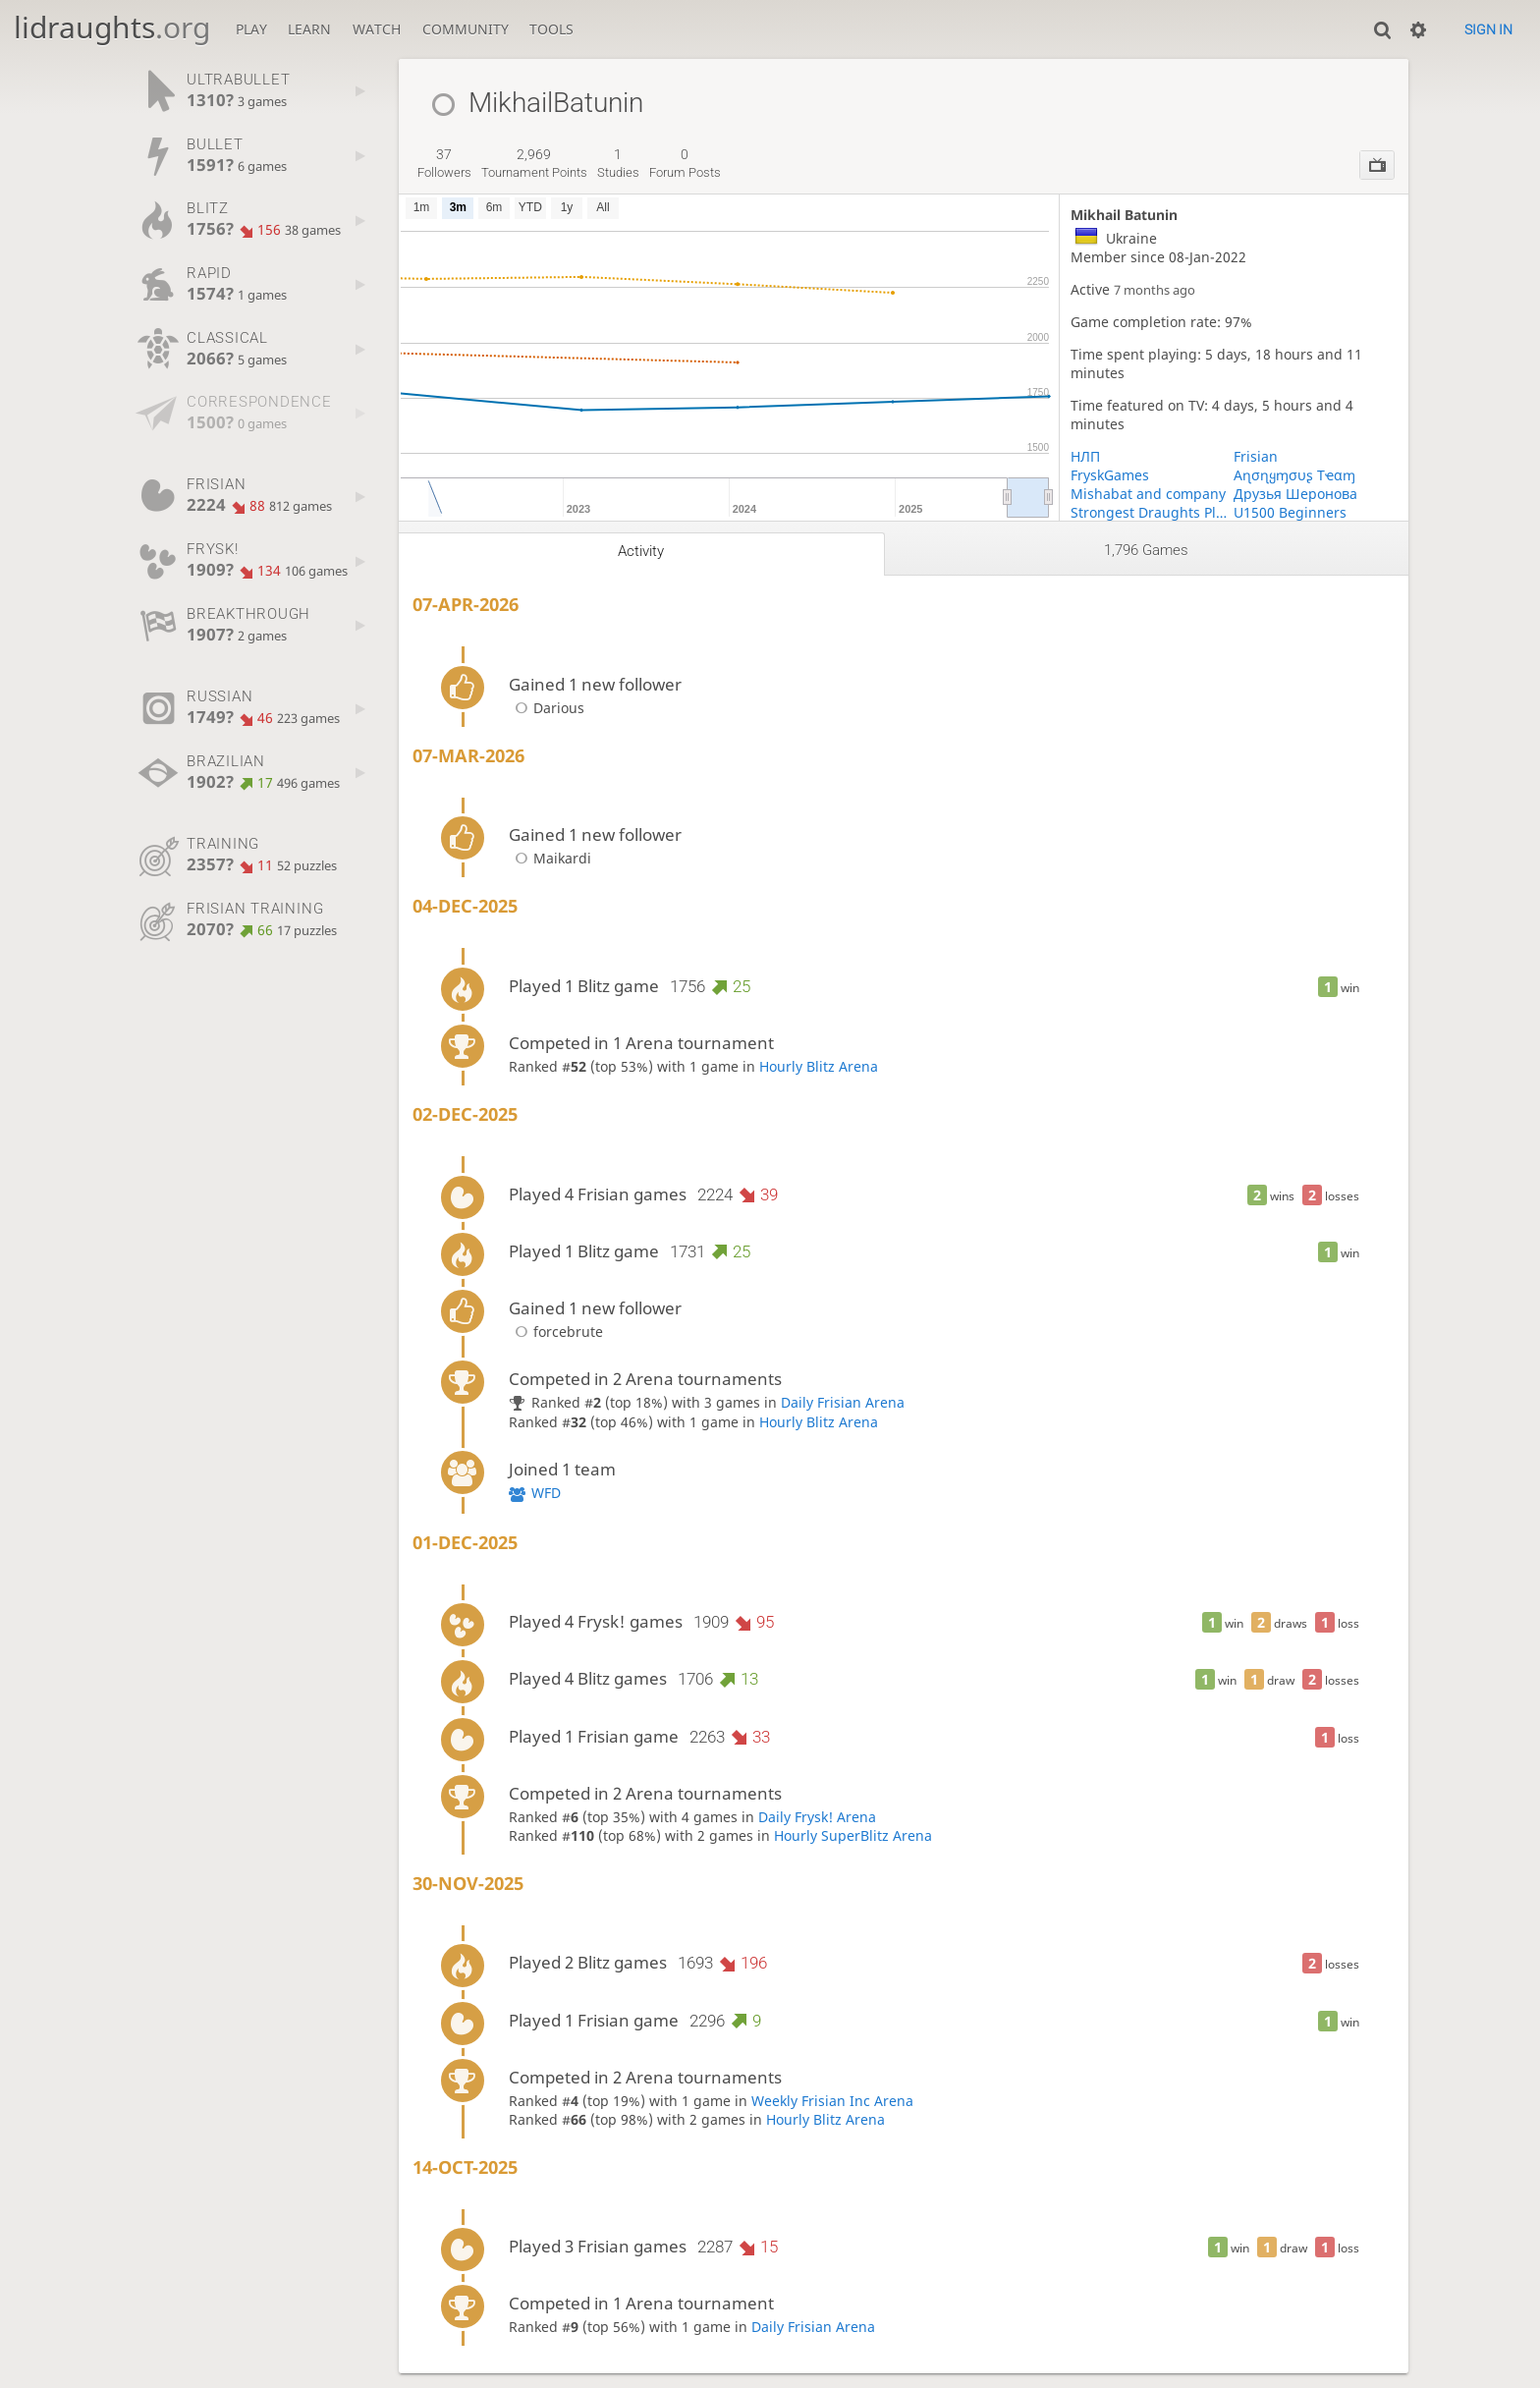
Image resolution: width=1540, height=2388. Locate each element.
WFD (546, 1492)
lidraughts (112, 27)
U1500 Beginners (1290, 512)
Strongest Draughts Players (1152, 512)
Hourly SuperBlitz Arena (853, 1835)
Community (465, 29)
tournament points (534, 163)
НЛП (1085, 456)
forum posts (685, 163)
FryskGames (1110, 475)
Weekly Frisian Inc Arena (832, 2100)
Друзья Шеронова (1295, 493)
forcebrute (556, 1331)
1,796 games (1146, 550)
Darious (546, 707)
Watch (377, 29)
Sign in (1488, 29)
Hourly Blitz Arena (818, 1066)
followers (444, 163)
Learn (309, 29)
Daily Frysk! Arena (817, 1816)
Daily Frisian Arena (843, 1402)
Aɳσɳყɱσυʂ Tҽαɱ (1294, 475)
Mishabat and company (1148, 493)
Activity (641, 551)
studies (618, 163)
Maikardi (550, 858)
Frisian (1256, 456)
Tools (551, 29)
